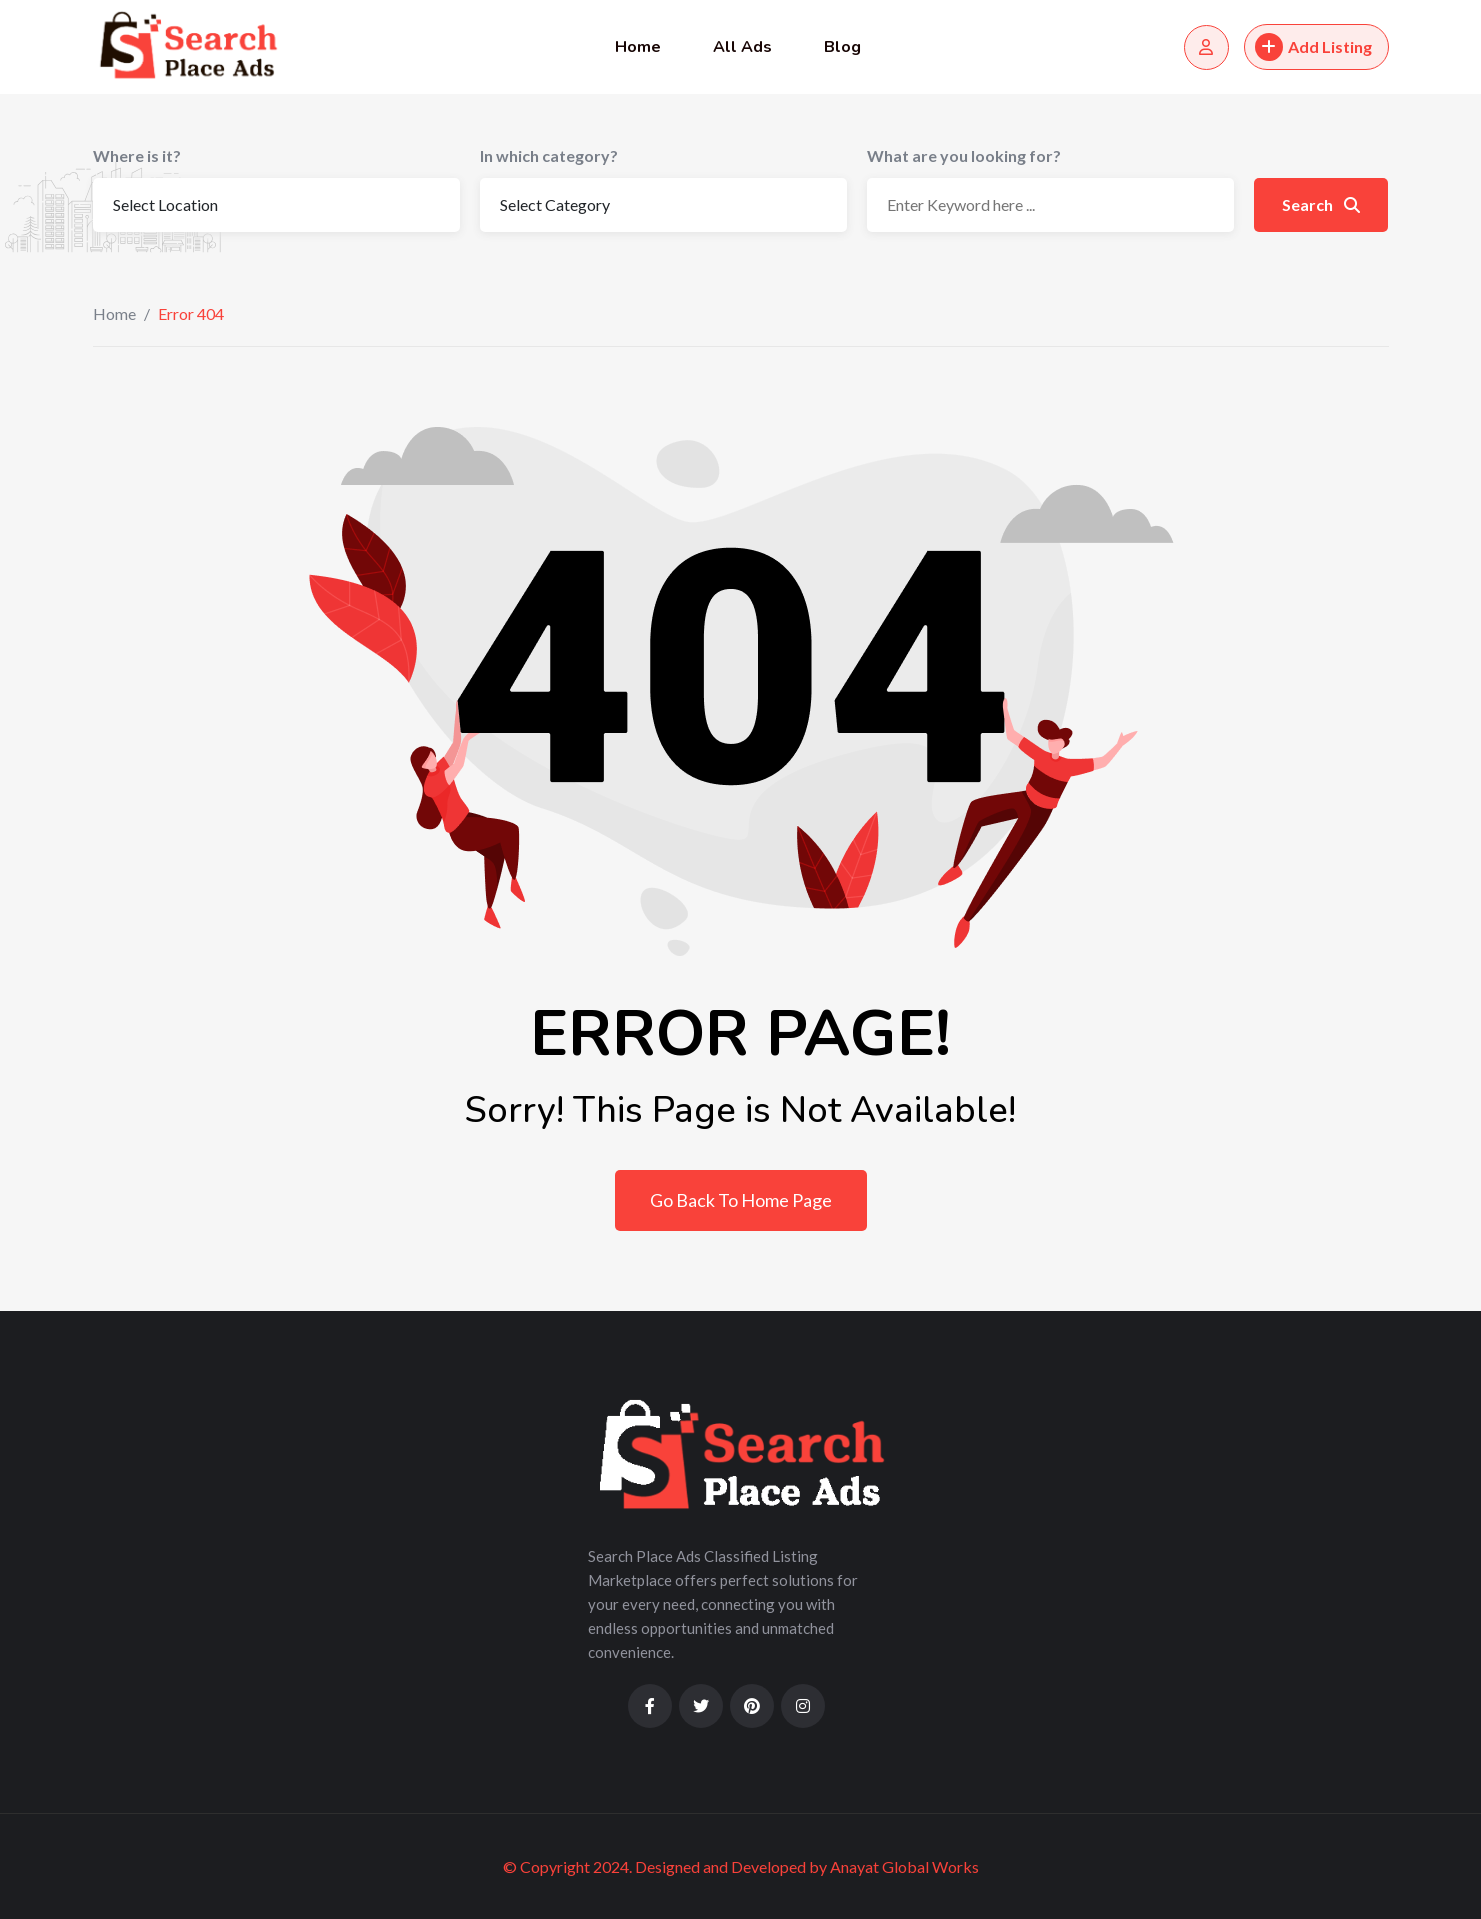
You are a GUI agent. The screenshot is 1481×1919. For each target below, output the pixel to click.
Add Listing (1313, 47)
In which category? (549, 155)
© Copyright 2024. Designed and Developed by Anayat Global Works (741, 1866)
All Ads (742, 47)
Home (638, 47)
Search (1321, 204)
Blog (842, 47)
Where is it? (137, 155)
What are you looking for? (964, 155)
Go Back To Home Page (741, 1200)
